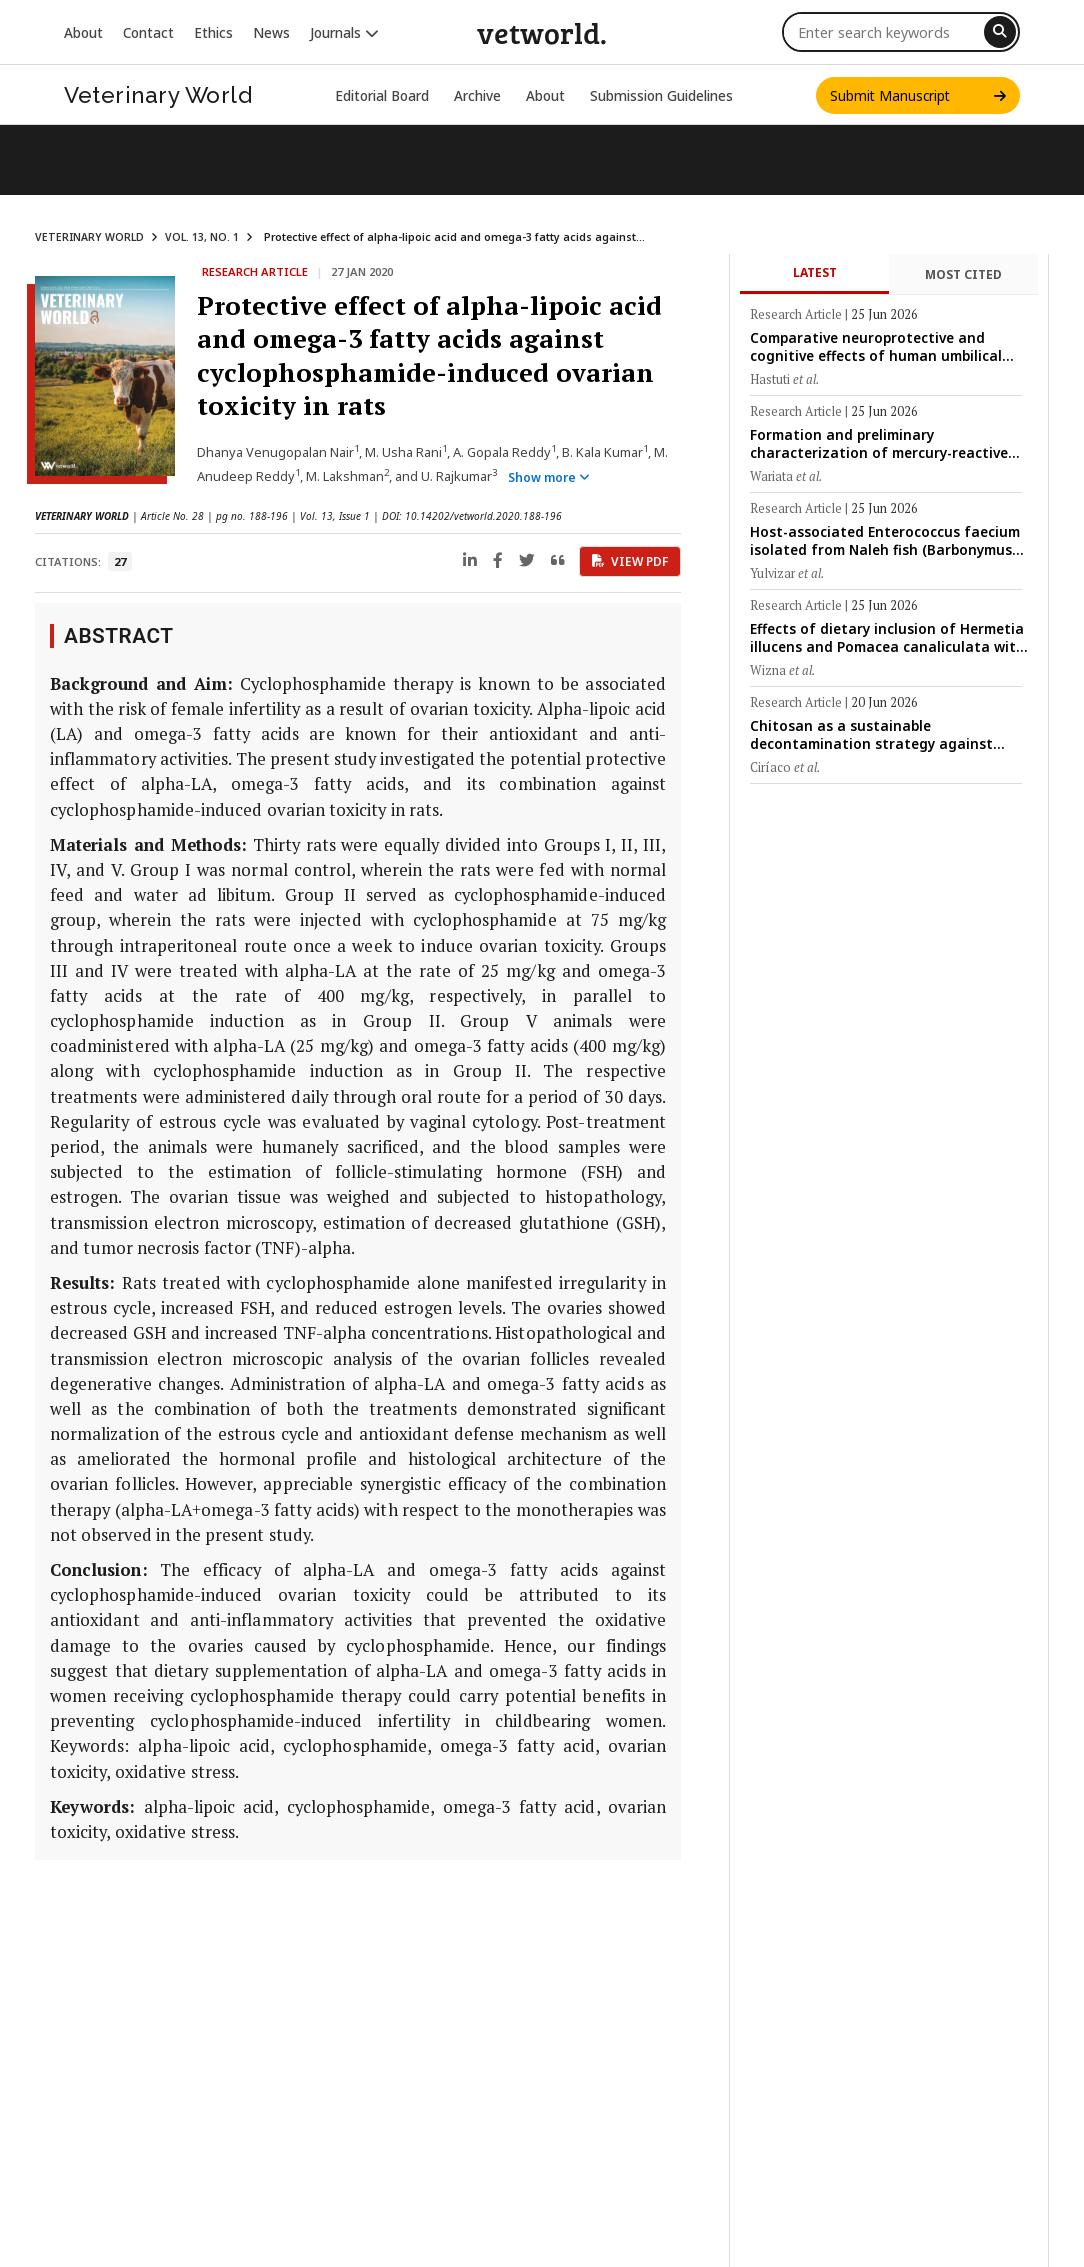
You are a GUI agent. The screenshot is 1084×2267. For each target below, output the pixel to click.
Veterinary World (158, 95)
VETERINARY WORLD (89, 237)
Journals (344, 32)
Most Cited (963, 274)
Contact (148, 32)
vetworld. (542, 32)
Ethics (213, 32)
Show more (549, 477)
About (83, 32)
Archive (477, 95)
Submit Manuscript (918, 95)
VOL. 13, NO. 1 (202, 237)
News (271, 32)
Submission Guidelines (661, 95)
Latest (815, 272)
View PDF (630, 561)
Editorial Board (382, 95)
